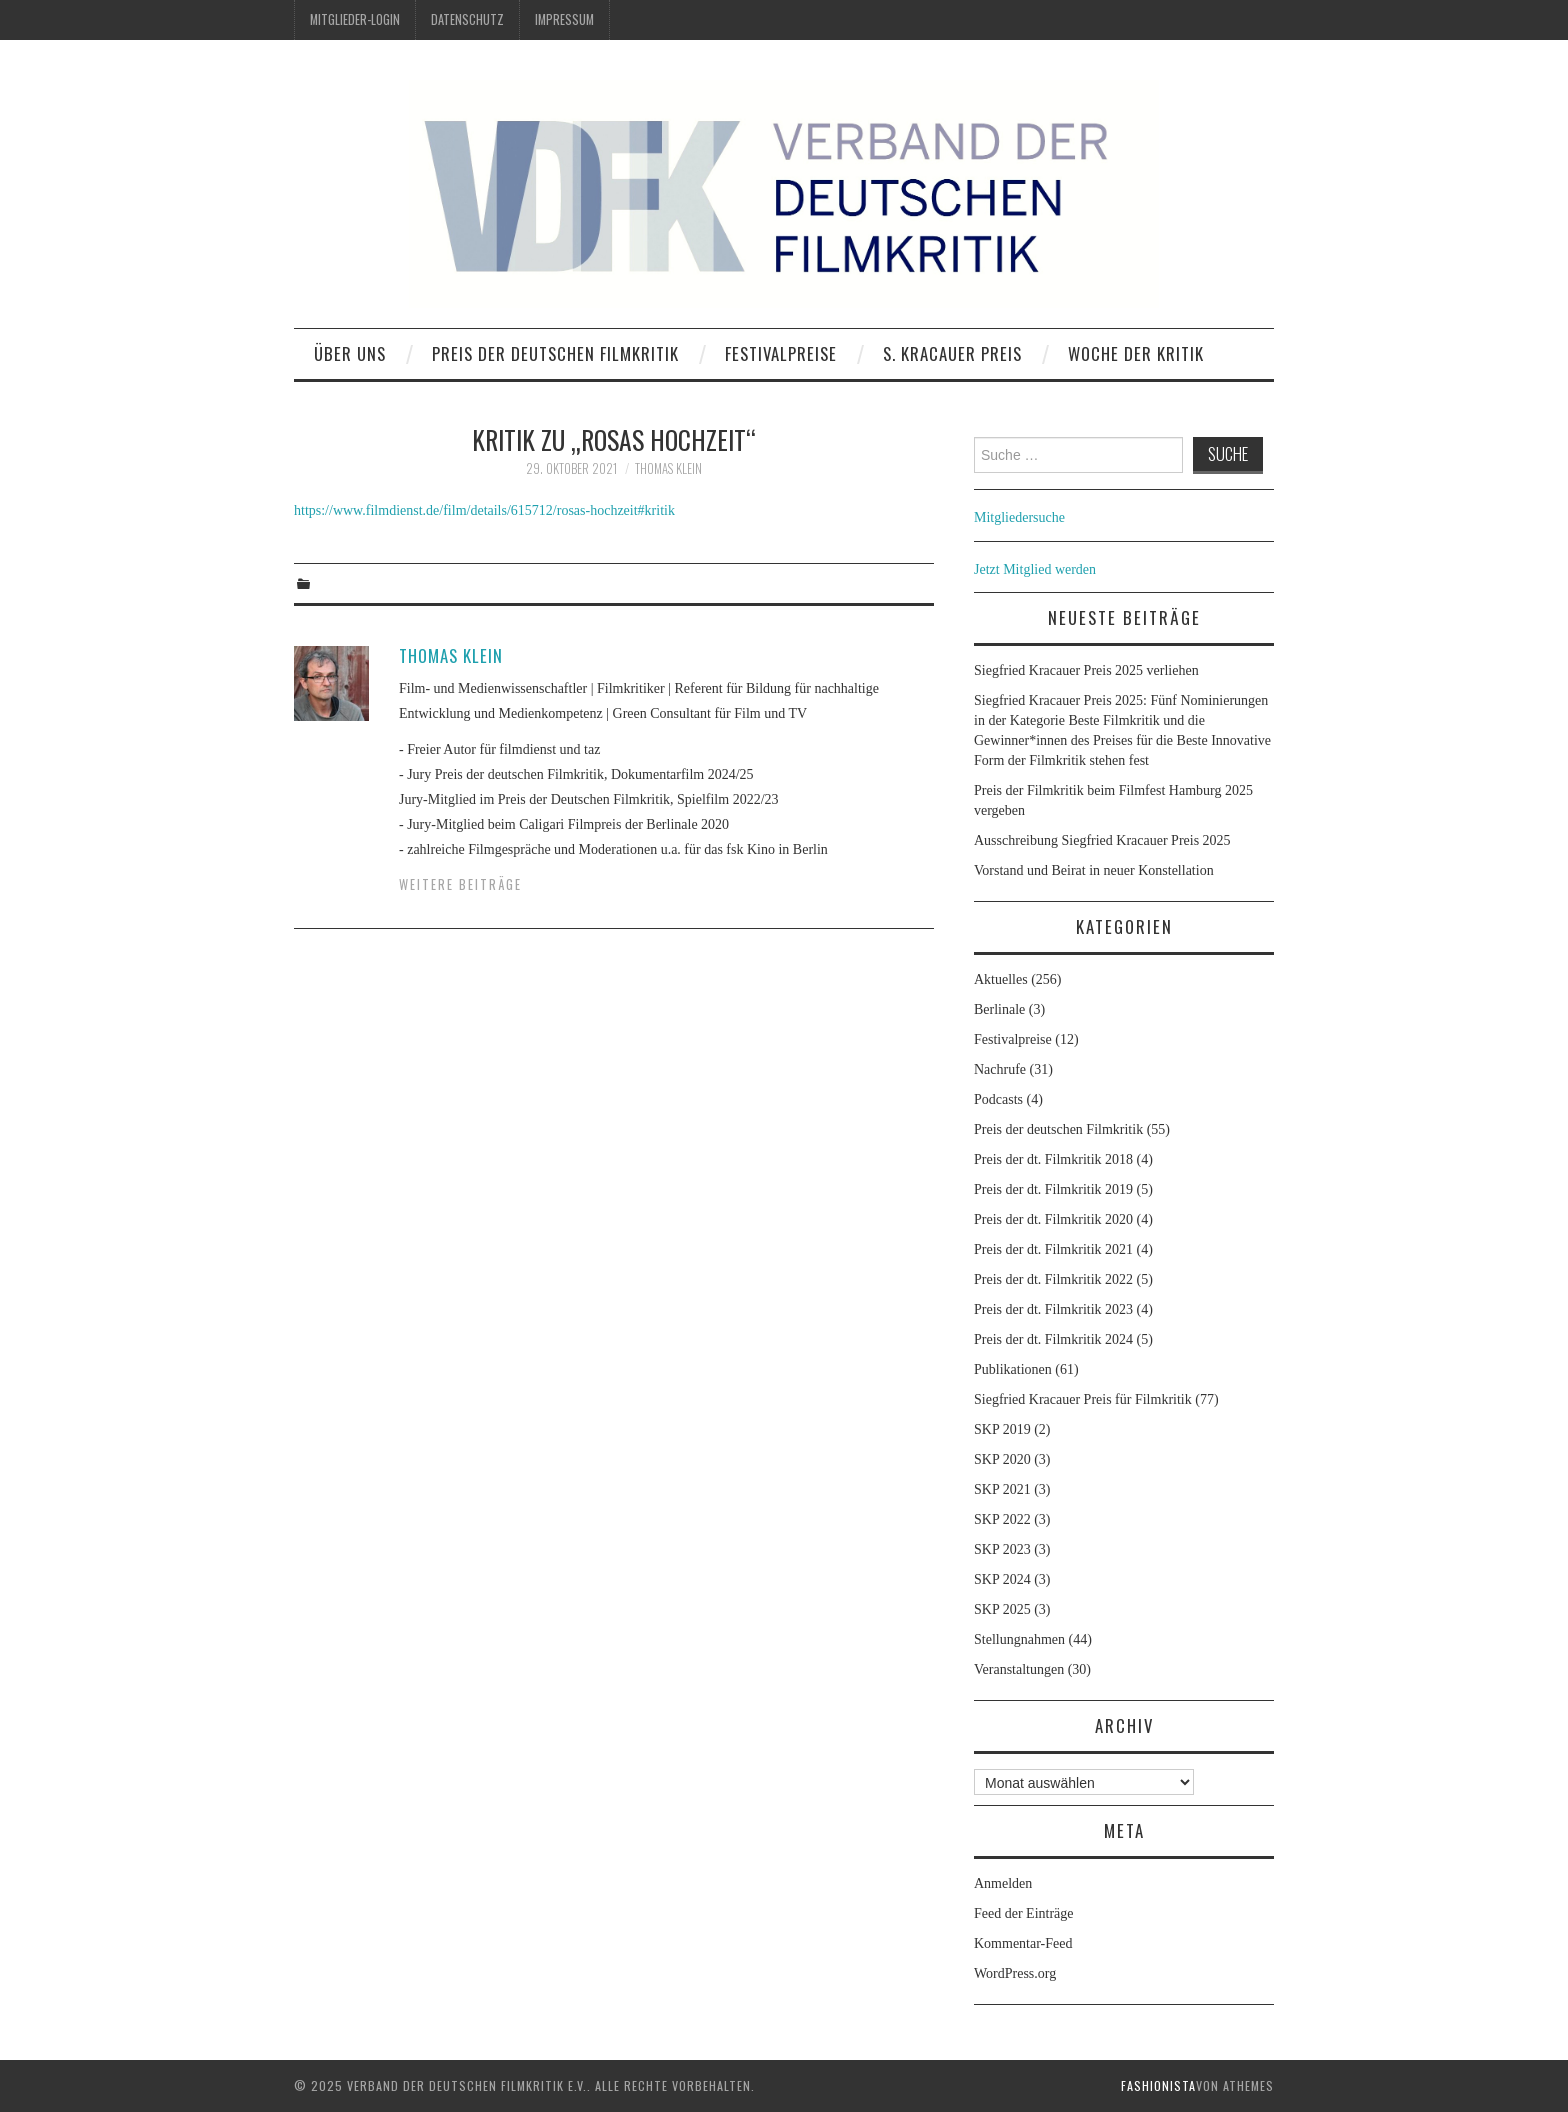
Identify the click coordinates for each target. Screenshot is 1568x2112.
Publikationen (1013, 1369)
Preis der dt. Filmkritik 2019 (1053, 1189)
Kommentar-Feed (1023, 1943)
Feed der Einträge (1024, 1913)
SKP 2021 (1002, 1489)
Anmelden (1003, 1883)
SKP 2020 (1002, 1459)
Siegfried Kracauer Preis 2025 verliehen (1086, 670)
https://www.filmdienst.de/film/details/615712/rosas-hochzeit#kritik (484, 510)
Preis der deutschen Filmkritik (555, 353)
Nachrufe (1000, 1069)
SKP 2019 (1002, 1429)
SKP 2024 (1002, 1579)
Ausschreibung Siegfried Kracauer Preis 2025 (1104, 840)
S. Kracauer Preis (952, 353)
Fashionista (1158, 2085)
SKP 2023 (1002, 1549)
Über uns (350, 353)
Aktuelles (1001, 979)
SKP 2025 (1002, 1609)
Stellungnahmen (1019, 1639)
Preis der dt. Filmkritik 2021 (1053, 1249)
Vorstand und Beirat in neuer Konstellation (1094, 870)
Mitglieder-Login (355, 19)
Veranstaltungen (1019, 1669)
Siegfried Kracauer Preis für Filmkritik (1083, 1399)
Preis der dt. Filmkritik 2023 (1053, 1309)
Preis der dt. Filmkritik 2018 (1053, 1159)
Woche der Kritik (1136, 353)
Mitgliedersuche (1019, 517)
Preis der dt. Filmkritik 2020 (1053, 1219)
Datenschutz (467, 19)
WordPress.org (1015, 1973)
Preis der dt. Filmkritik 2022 (1053, 1279)
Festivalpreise (781, 353)
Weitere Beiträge (460, 884)
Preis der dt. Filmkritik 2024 (1053, 1339)
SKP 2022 (1002, 1519)
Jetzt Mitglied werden (1035, 569)
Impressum (564, 19)
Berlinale (999, 1009)
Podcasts (998, 1099)
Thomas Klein (668, 468)
